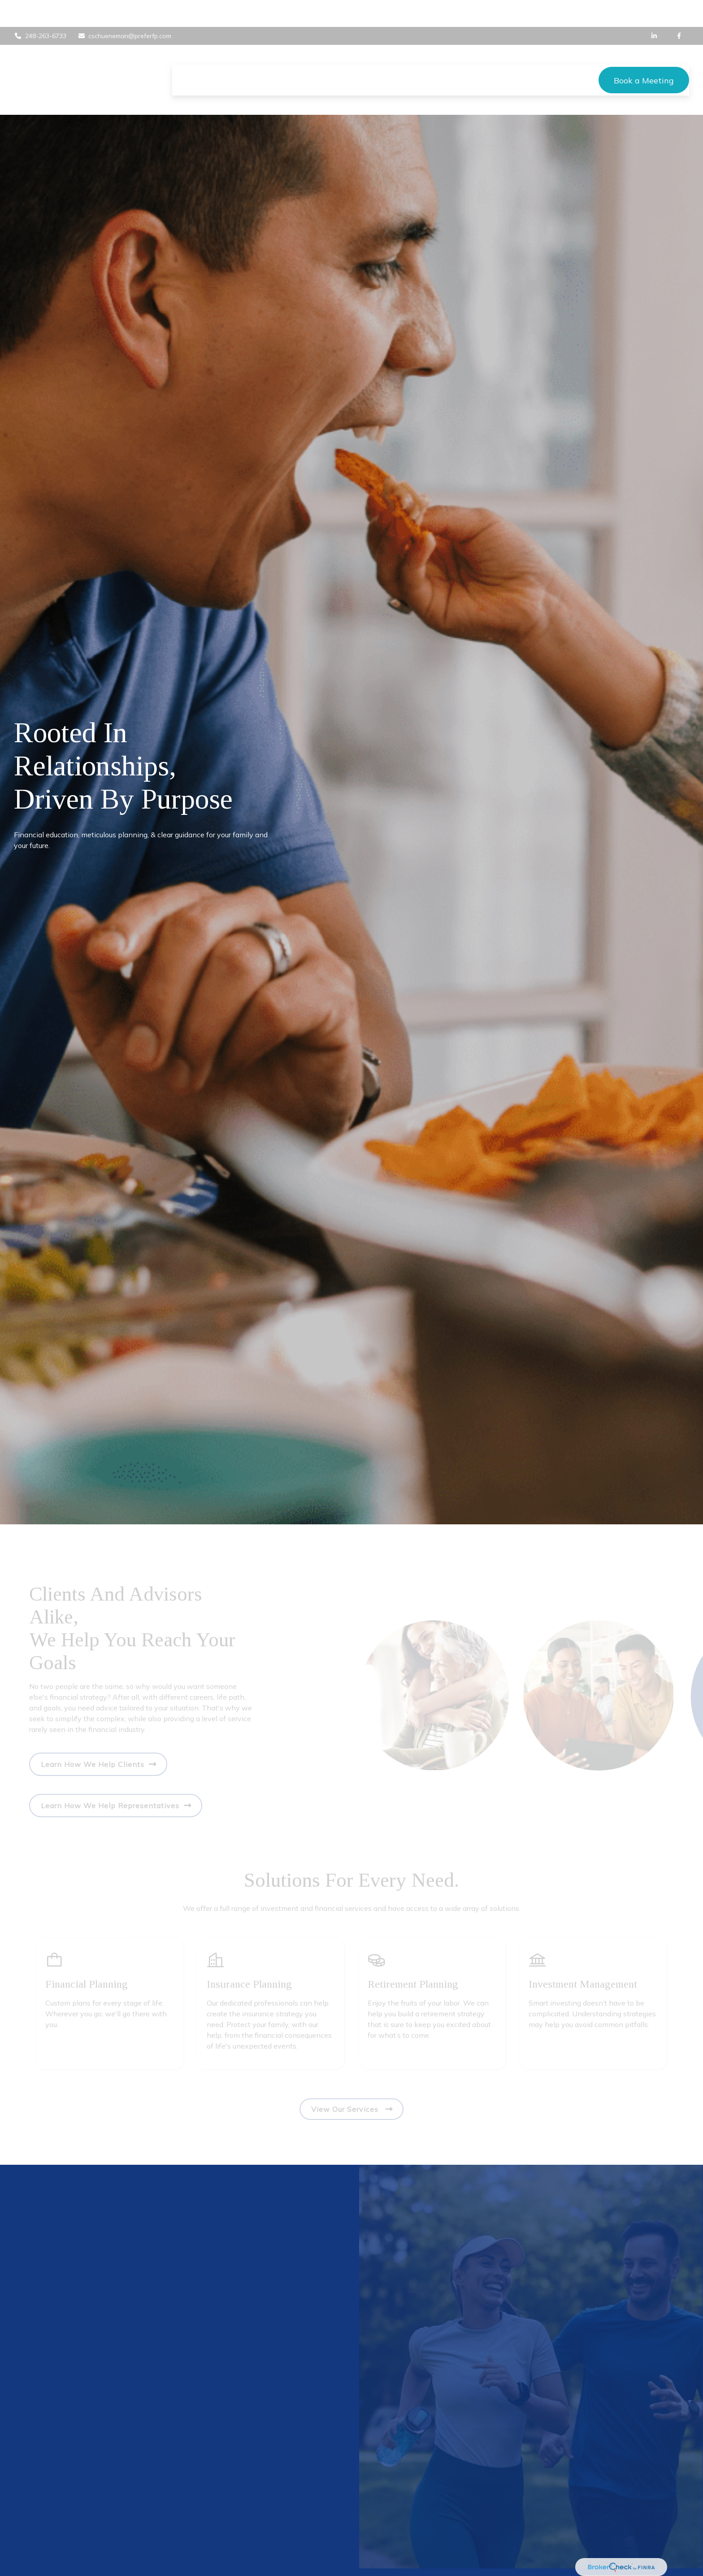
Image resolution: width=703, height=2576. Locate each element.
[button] (187, 53)
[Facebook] (679, 9)
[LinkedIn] (654, 9)
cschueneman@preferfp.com (125, 9)
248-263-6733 (40, 9)
